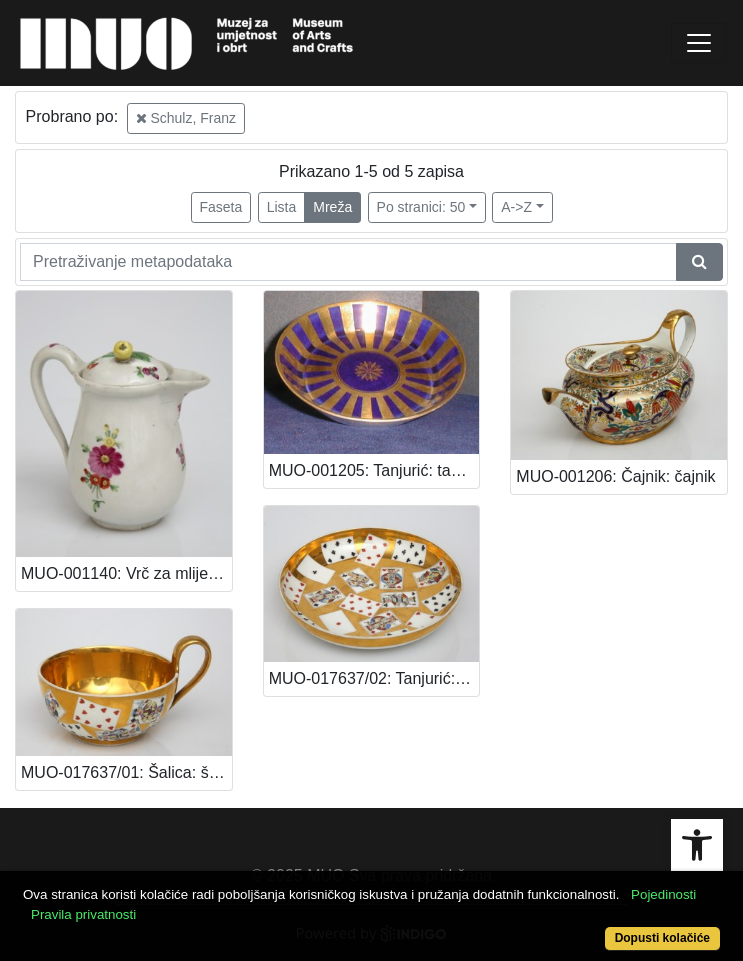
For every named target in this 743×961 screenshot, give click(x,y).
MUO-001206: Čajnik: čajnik (615, 476)
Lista (282, 207)
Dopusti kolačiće (662, 938)
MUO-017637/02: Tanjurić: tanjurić (374, 678)
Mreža (332, 207)
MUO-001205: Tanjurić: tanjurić (374, 470)
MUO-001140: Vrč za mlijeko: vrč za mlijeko (126, 573)
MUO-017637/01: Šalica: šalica (126, 772)
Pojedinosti (663, 894)
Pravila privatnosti (83, 914)
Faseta (221, 207)
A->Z (516, 207)
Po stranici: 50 (421, 207)
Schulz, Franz (186, 118)
